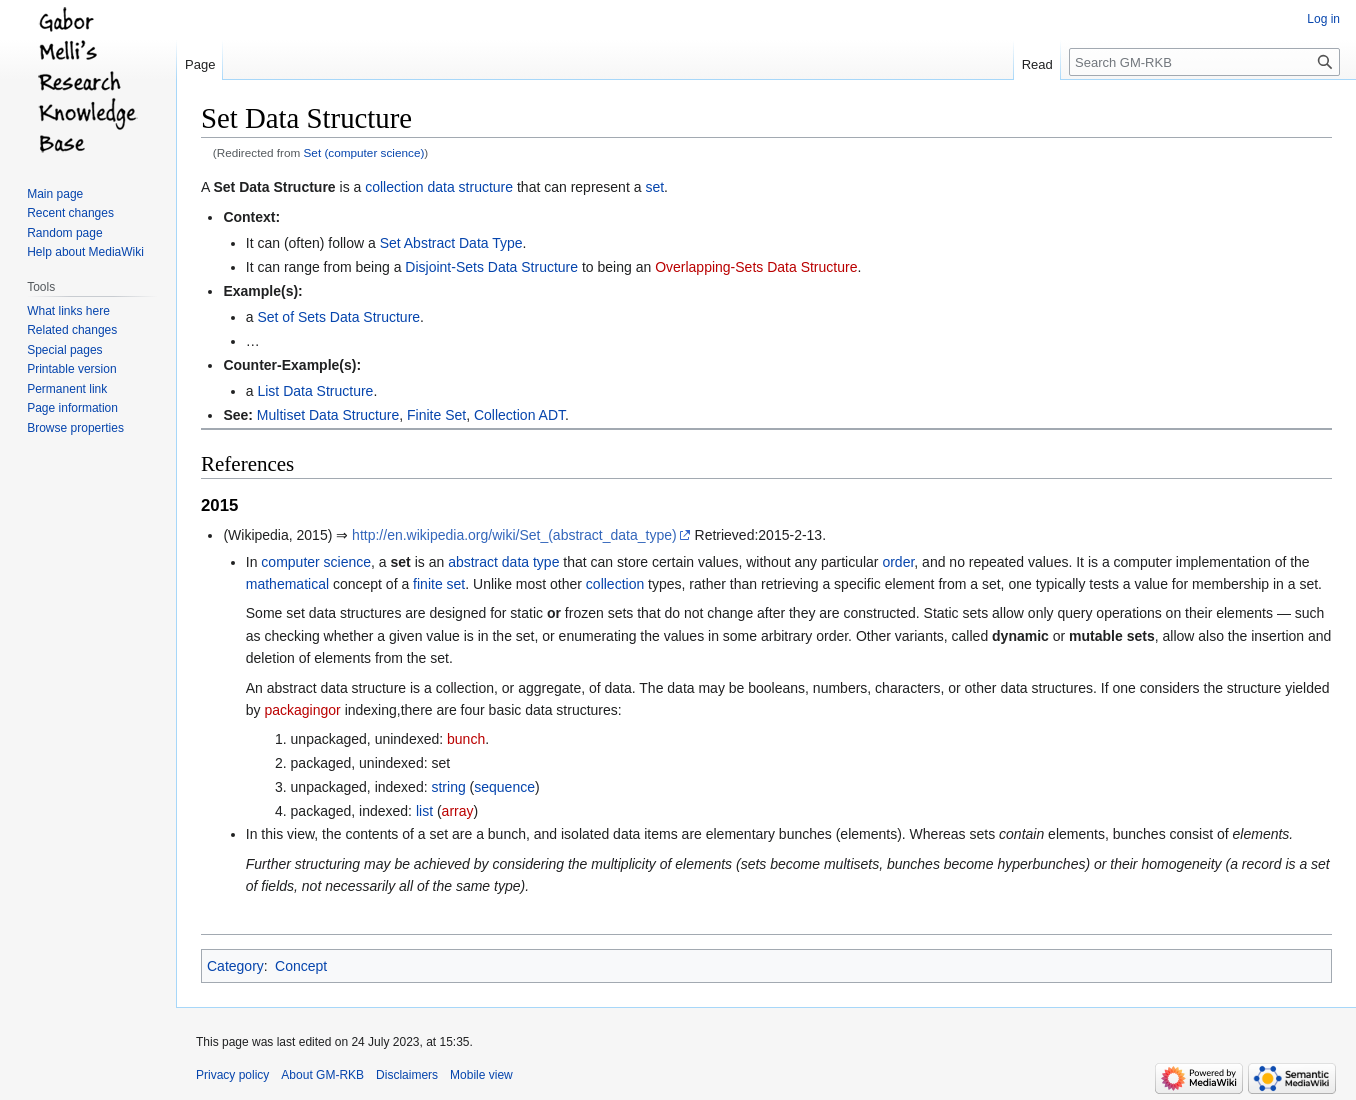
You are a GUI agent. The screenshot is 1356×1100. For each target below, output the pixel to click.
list (424, 811)
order (898, 562)
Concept (301, 966)
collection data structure (439, 187)
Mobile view (481, 1075)
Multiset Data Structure (328, 415)
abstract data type (503, 562)
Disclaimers (407, 1075)
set (654, 187)
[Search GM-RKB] (1204, 62)
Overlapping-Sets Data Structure (756, 267)
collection (615, 584)
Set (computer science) (364, 152)
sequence (504, 787)
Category (235, 966)
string (448, 787)
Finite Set (436, 415)
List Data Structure (315, 391)
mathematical (287, 584)
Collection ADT (519, 415)
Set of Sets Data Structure (338, 317)
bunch (466, 739)
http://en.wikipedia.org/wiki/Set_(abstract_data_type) (514, 535)
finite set (439, 584)
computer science (316, 562)
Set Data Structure (274, 187)
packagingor (302, 710)
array (458, 811)
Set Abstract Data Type (451, 243)
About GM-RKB (322, 1075)
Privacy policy (232, 1075)
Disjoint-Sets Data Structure (491, 267)
